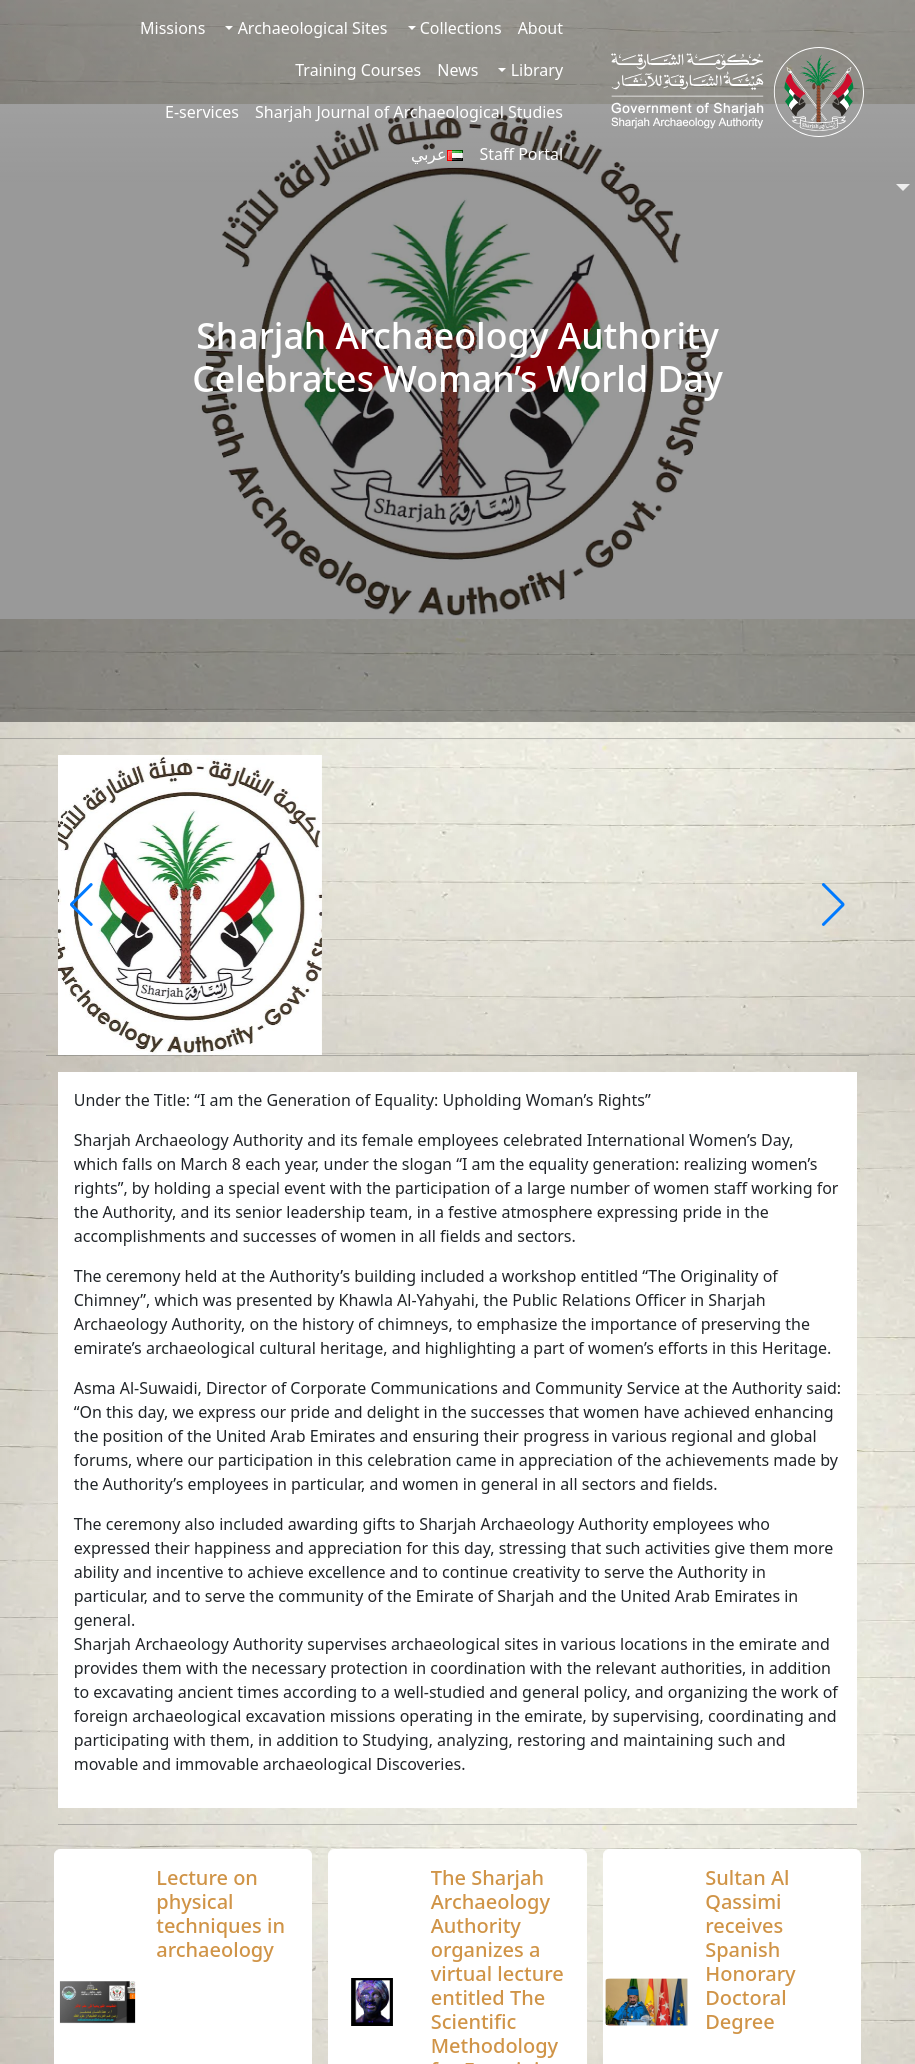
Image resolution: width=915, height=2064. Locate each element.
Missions (172, 28)
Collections (459, 28)
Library (534, 70)
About (540, 28)
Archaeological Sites (310, 28)
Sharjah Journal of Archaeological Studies (409, 112)
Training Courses (358, 70)
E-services (202, 112)
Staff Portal (521, 154)
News (457, 70)
